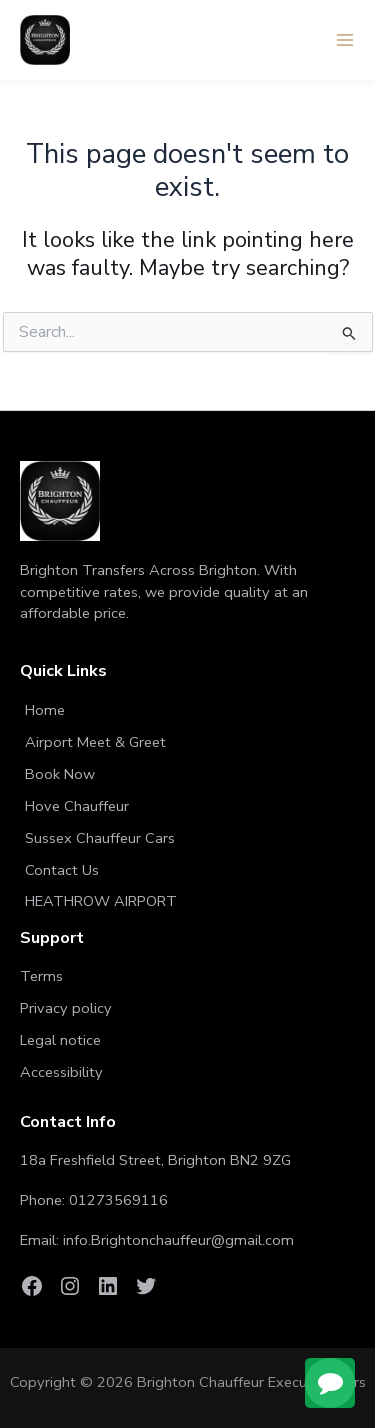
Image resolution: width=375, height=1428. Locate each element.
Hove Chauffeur (77, 806)
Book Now (60, 774)
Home (45, 710)
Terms (41, 976)
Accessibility (61, 1072)
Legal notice (60, 1040)
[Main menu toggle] (345, 40)
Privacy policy (66, 1008)
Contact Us (62, 870)
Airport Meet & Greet (95, 742)
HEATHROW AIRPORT (101, 901)
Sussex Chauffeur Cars (100, 838)
